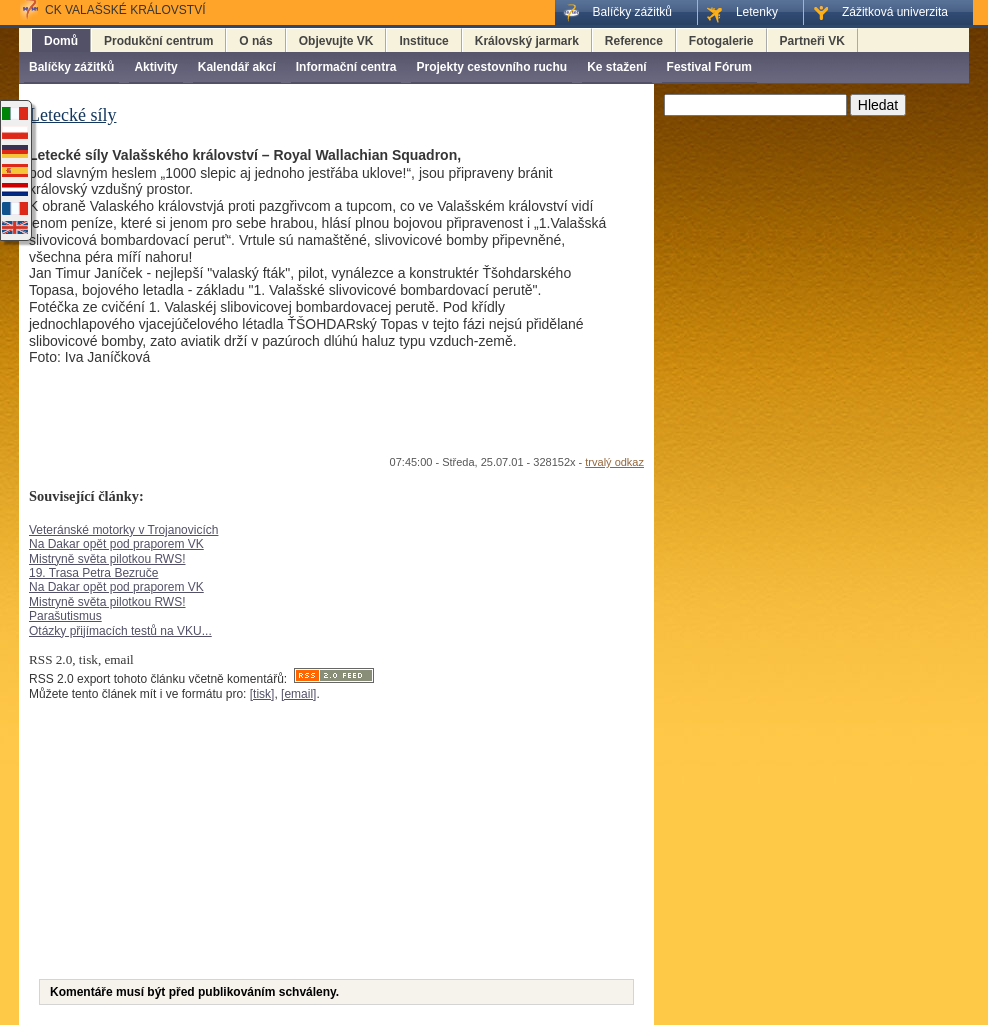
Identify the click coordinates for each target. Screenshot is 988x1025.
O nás (255, 41)
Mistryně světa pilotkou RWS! (107, 559)
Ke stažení (616, 67)
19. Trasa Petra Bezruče (93, 573)
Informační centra (346, 67)
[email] (298, 694)
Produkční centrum (158, 41)
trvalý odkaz (614, 462)
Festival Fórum (709, 67)
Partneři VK (812, 41)
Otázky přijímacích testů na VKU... (120, 631)
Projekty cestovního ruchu (491, 67)
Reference (634, 41)
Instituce (423, 41)
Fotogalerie (721, 41)
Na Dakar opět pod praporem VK (116, 544)
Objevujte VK (336, 41)
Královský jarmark (527, 41)
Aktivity (155, 67)
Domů (61, 41)
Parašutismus (65, 616)
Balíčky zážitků (71, 67)
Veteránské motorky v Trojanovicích (123, 530)
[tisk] (262, 694)
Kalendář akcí (237, 67)
